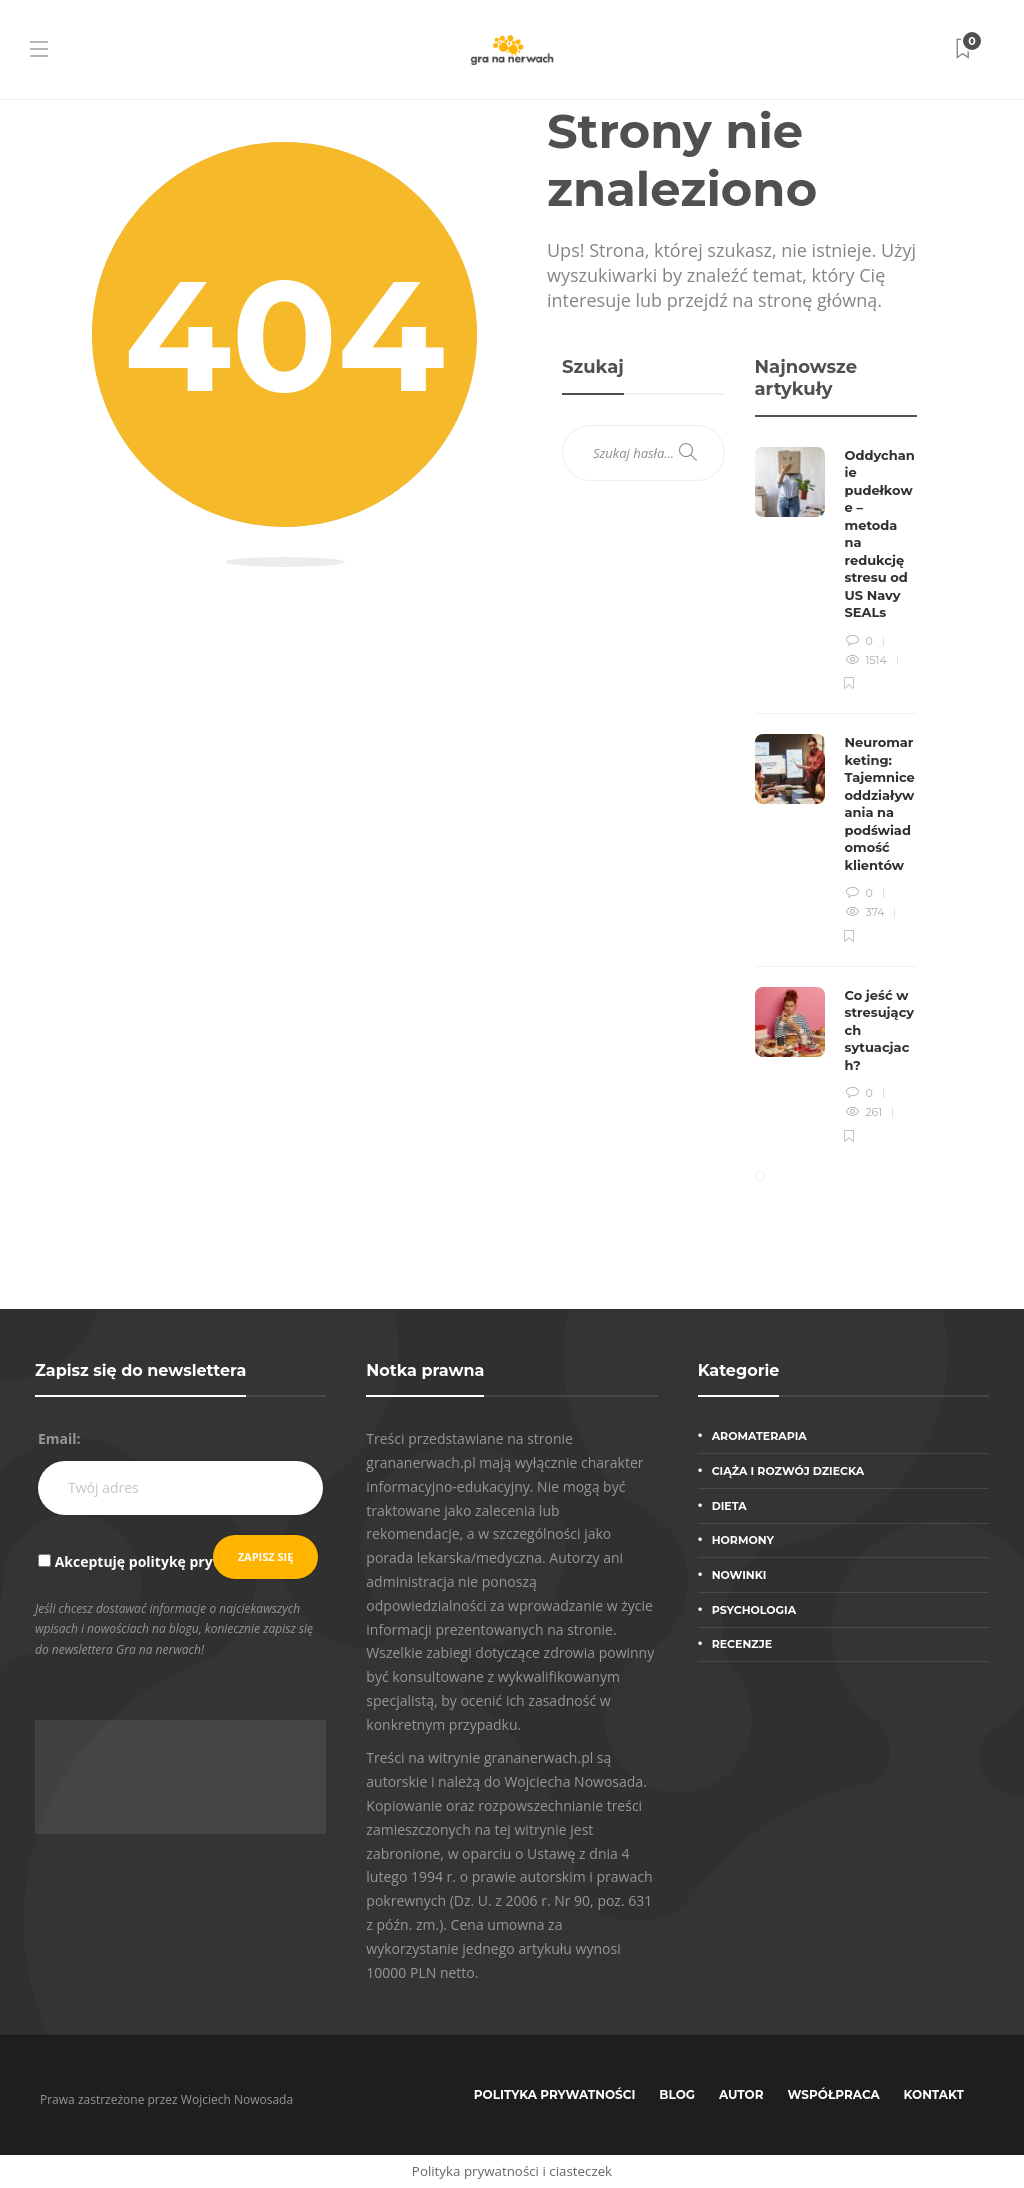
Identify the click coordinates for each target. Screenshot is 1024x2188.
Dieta (729, 1506)
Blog (677, 2094)
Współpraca (834, 2094)
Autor (741, 2094)
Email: (59, 1438)
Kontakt (934, 2094)
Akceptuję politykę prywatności (165, 1561)
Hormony (743, 1540)
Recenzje (742, 1644)
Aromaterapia (759, 1436)
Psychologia (754, 1610)
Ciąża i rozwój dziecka (788, 1471)
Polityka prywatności (555, 2094)
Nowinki (739, 1575)
